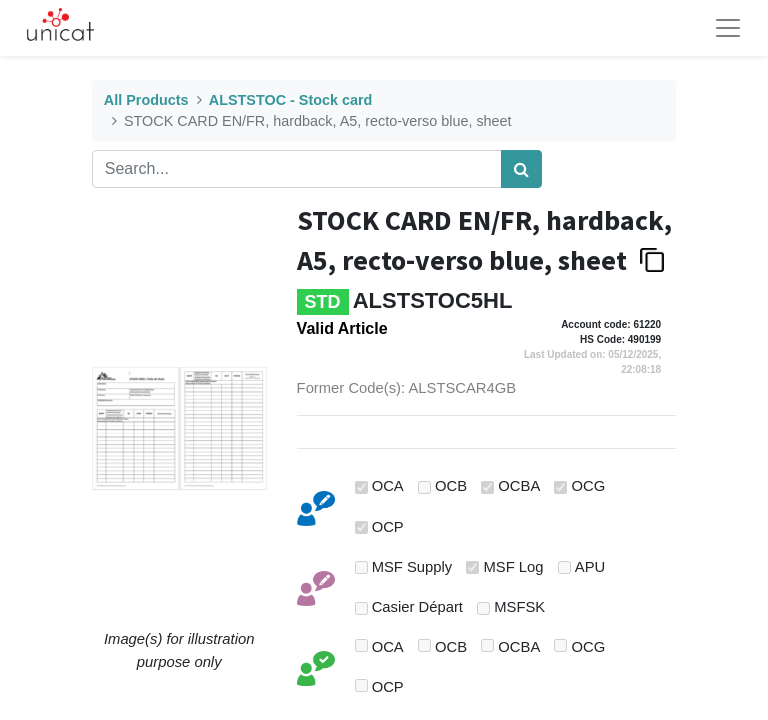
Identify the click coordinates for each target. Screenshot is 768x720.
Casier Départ (417, 607)
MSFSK (519, 607)
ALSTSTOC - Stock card (291, 100)
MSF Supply (412, 567)
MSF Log (514, 567)
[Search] (521, 169)
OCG (589, 486)
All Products (146, 100)
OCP (388, 527)
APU (590, 567)
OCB (451, 486)
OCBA (519, 486)
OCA (388, 486)
